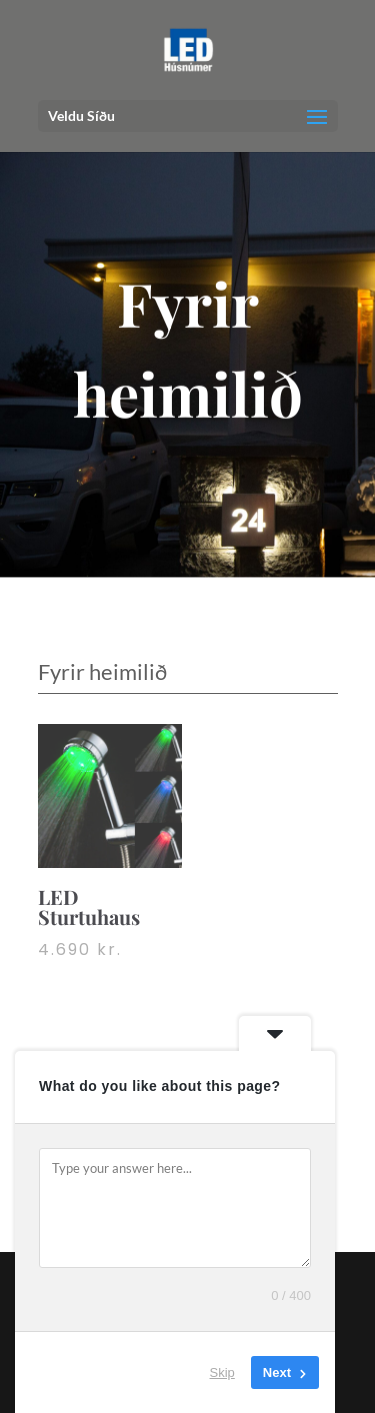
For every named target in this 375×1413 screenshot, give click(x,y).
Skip (222, 1372)
